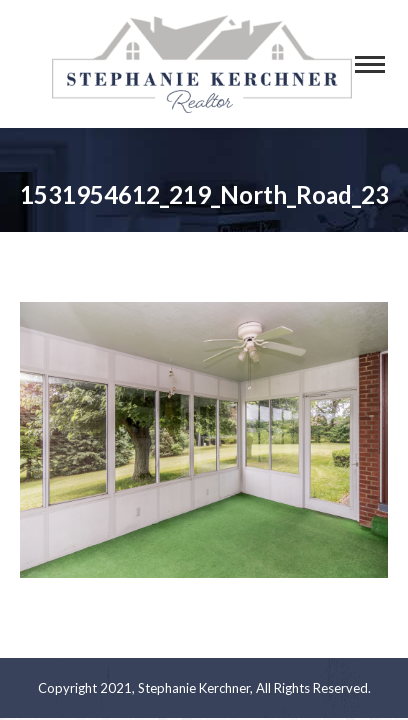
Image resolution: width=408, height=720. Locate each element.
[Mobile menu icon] (370, 64)
